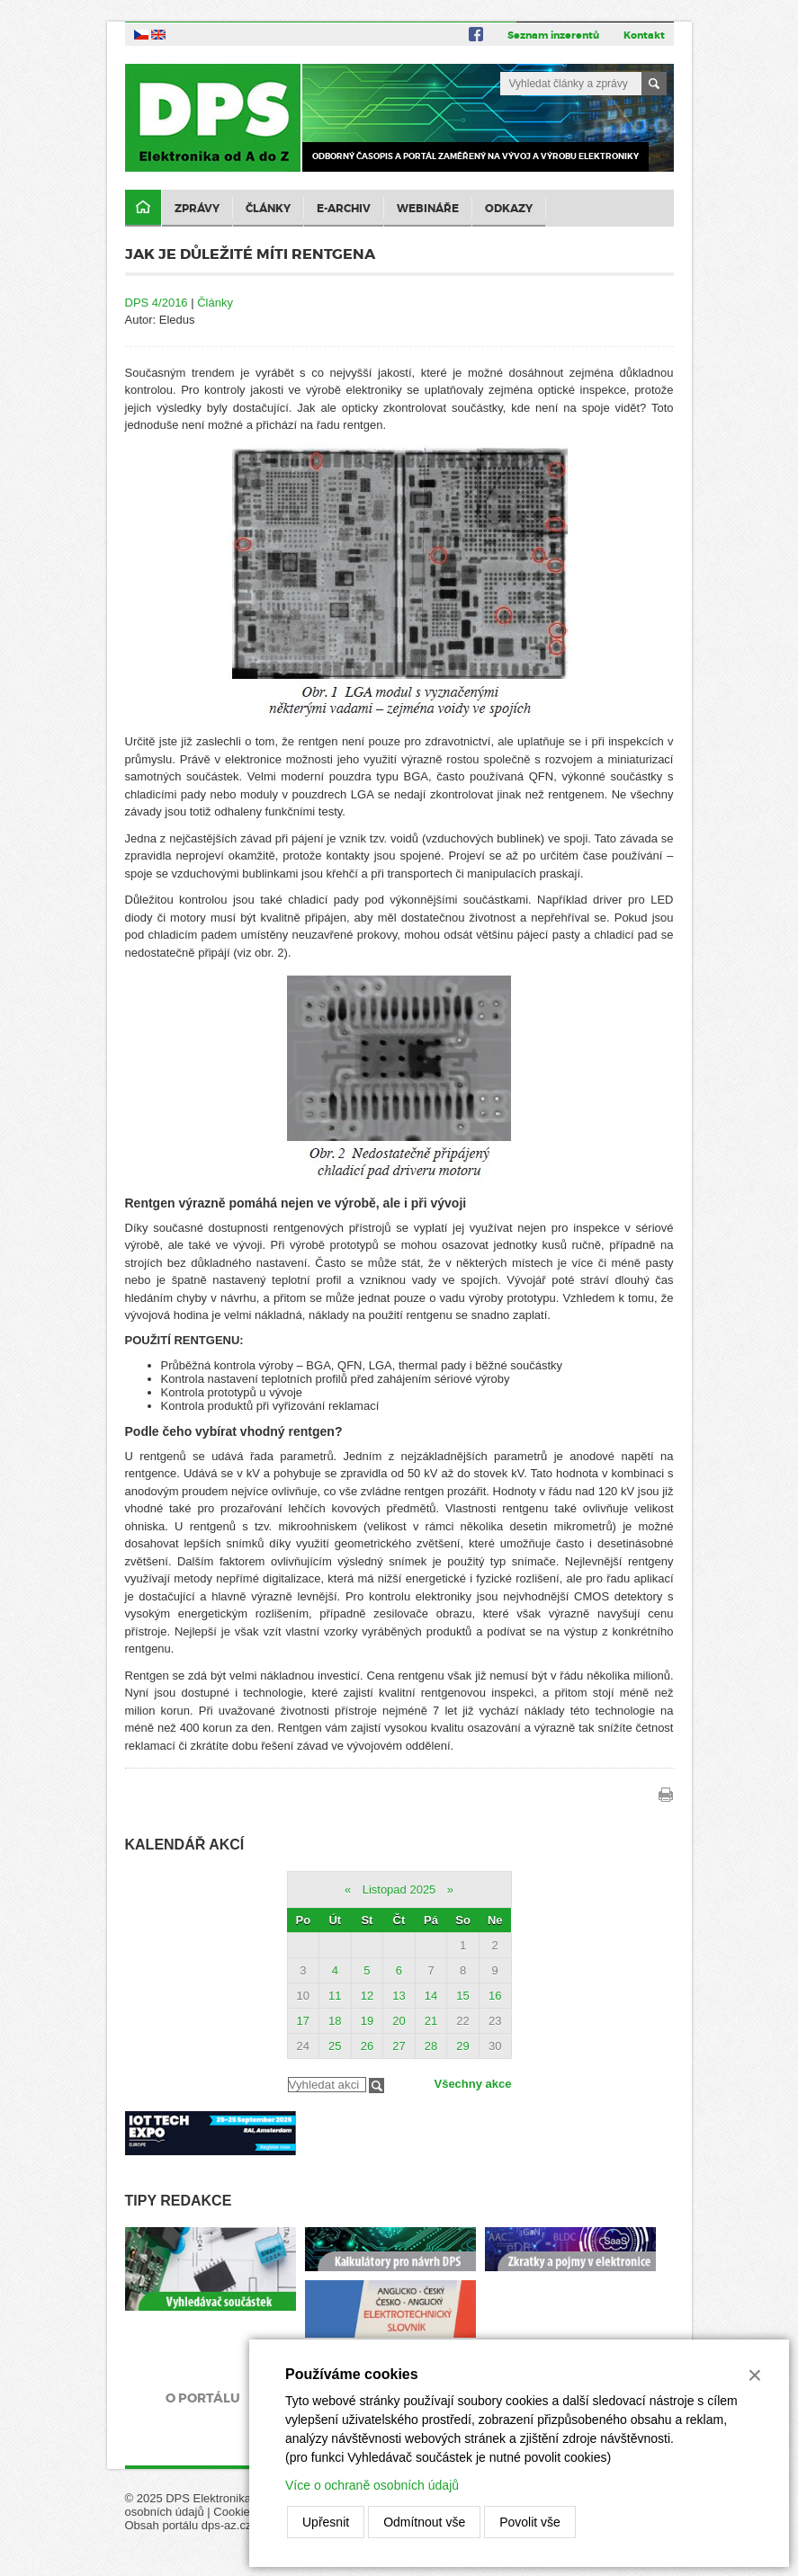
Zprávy (197, 208)
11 (334, 1995)
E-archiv (344, 208)
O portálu (203, 2398)
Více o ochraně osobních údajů (372, 2485)
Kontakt (644, 35)
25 (334, 2046)
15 (462, 1995)
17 (303, 2021)
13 (398, 1995)
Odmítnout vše (424, 2522)
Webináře (428, 208)
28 (431, 2046)
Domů (143, 208)
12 (367, 1995)
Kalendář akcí (185, 1844)
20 (398, 2021)
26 (367, 2046)
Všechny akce (472, 2083)
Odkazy (509, 208)
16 (495, 1995)
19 (367, 2021)
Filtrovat (376, 2085)
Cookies (234, 2511)
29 (462, 2046)
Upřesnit (325, 2522)
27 (398, 2046)
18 (334, 2021)
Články (268, 208)
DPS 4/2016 (156, 302)
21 (431, 2021)
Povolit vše (529, 2522)
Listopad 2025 (399, 1889)
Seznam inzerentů (553, 35)
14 (431, 1995)
